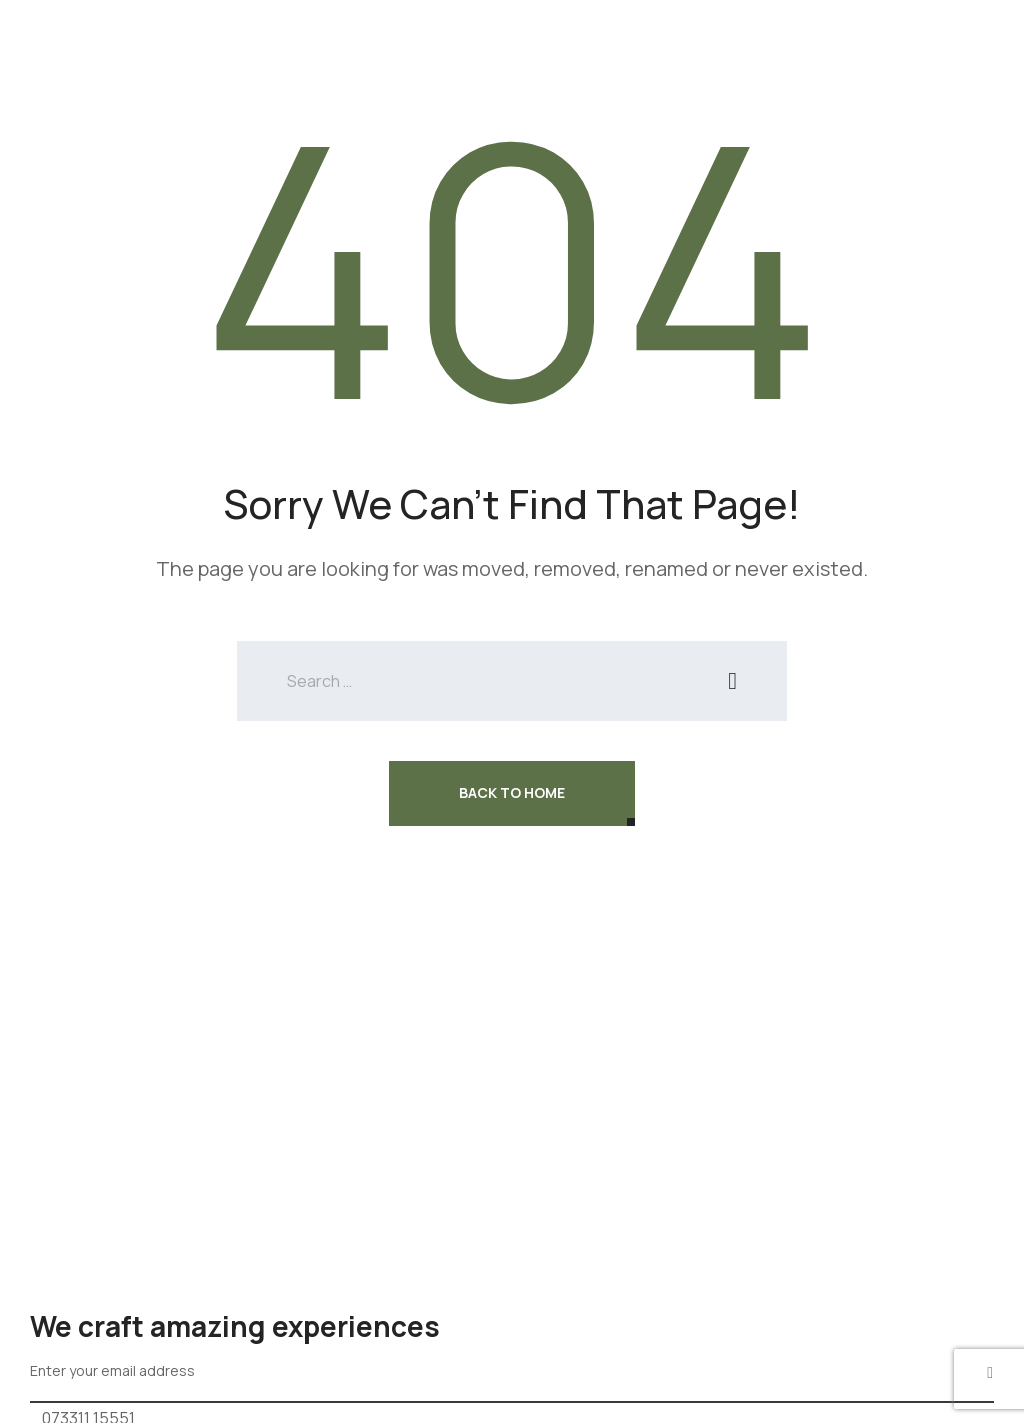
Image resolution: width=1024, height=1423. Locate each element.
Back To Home (512, 792)
